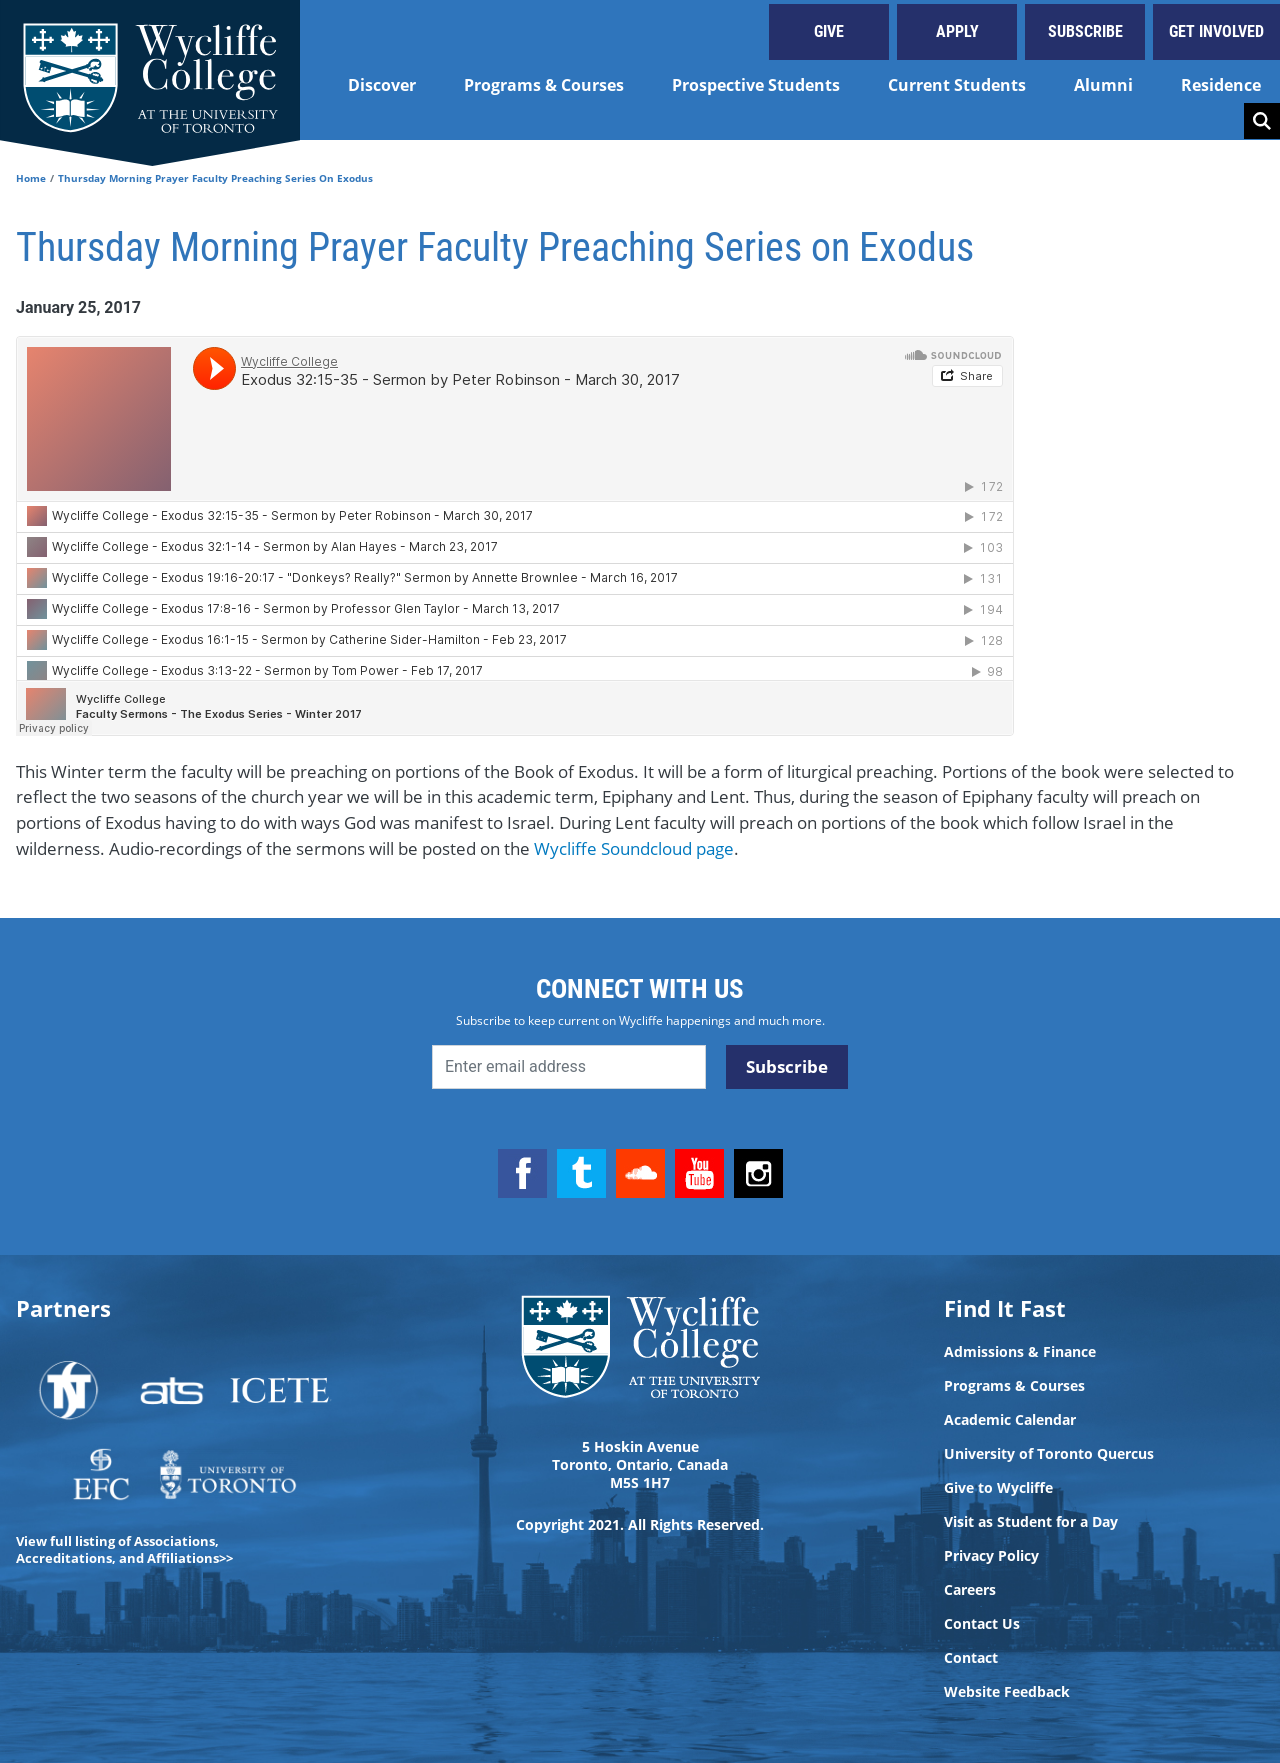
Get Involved (1216, 31)
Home (31, 178)
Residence (1221, 85)
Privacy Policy (991, 1556)
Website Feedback (1007, 1692)
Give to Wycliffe (998, 1488)
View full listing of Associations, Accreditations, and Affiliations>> (124, 1549)
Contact (971, 1658)
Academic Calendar (1010, 1420)
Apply (957, 31)
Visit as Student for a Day (1031, 1522)
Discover (382, 85)
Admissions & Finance (1020, 1352)
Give (829, 31)
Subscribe (1085, 31)
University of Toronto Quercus (1049, 1454)
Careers (970, 1590)
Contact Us (982, 1624)
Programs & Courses (544, 85)
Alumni (1103, 85)
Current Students (957, 85)
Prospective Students (756, 85)
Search (1262, 121)
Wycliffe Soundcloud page (634, 848)
